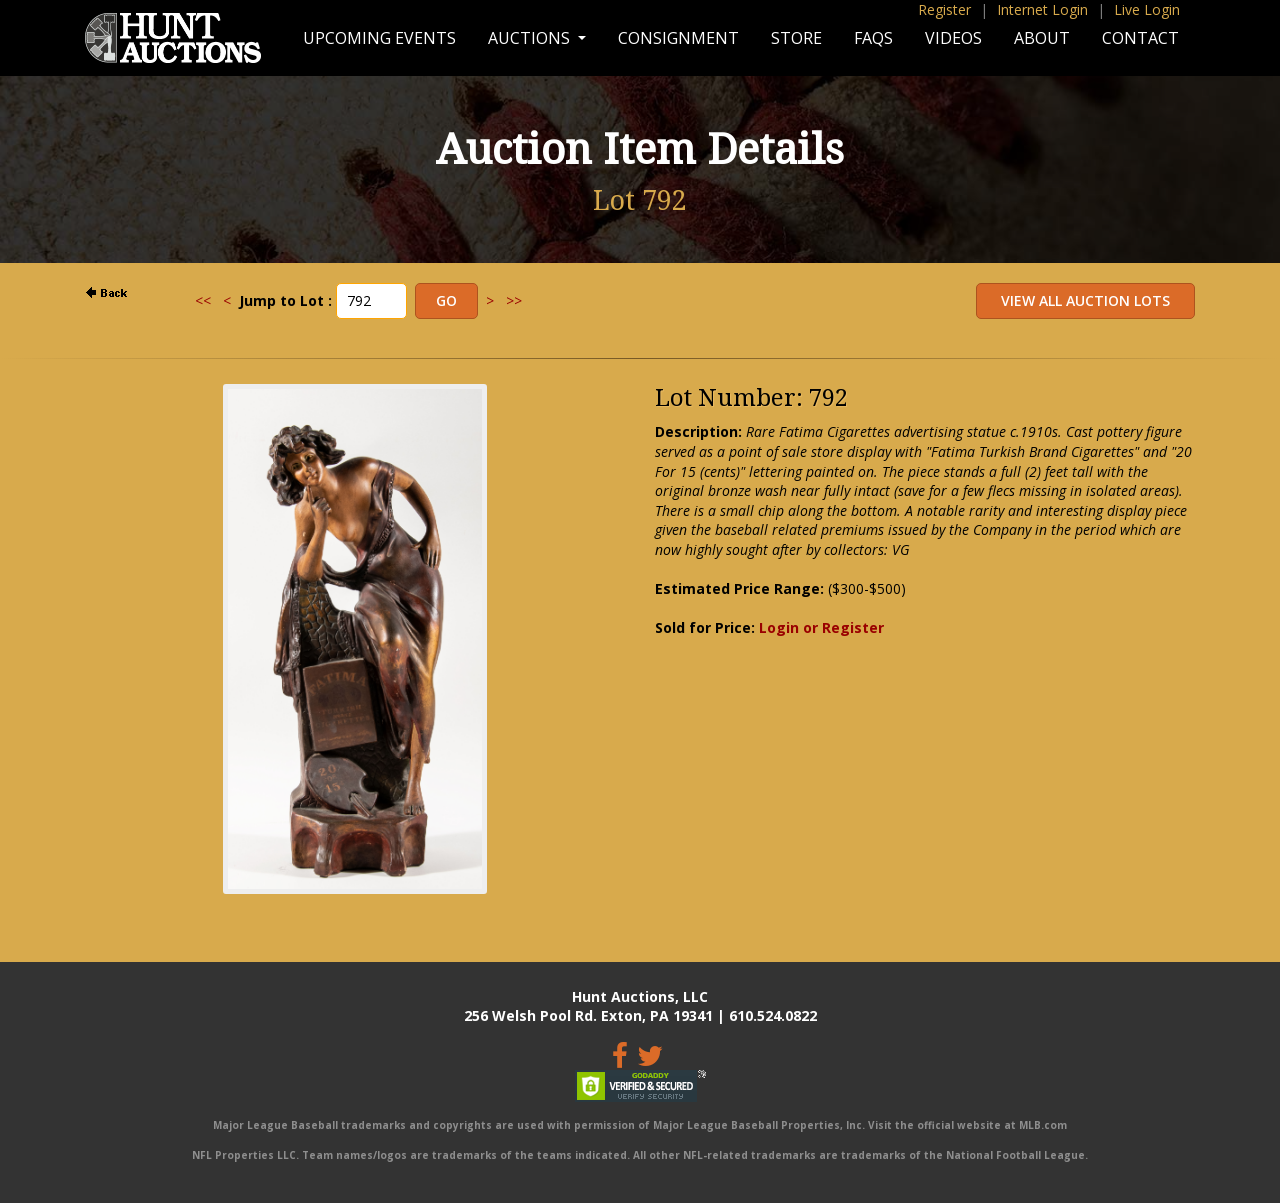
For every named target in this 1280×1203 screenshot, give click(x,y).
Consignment (678, 38)
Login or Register (821, 627)
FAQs (873, 38)
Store (796, 38)
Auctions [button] (531, 38)
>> (514, 300)
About (1042, 38)
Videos (953, 38)
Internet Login (1042, 9)
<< (203, 300)
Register (944, 9)
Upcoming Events (379, 38)
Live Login (1147, 9)
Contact (1140, 38)
